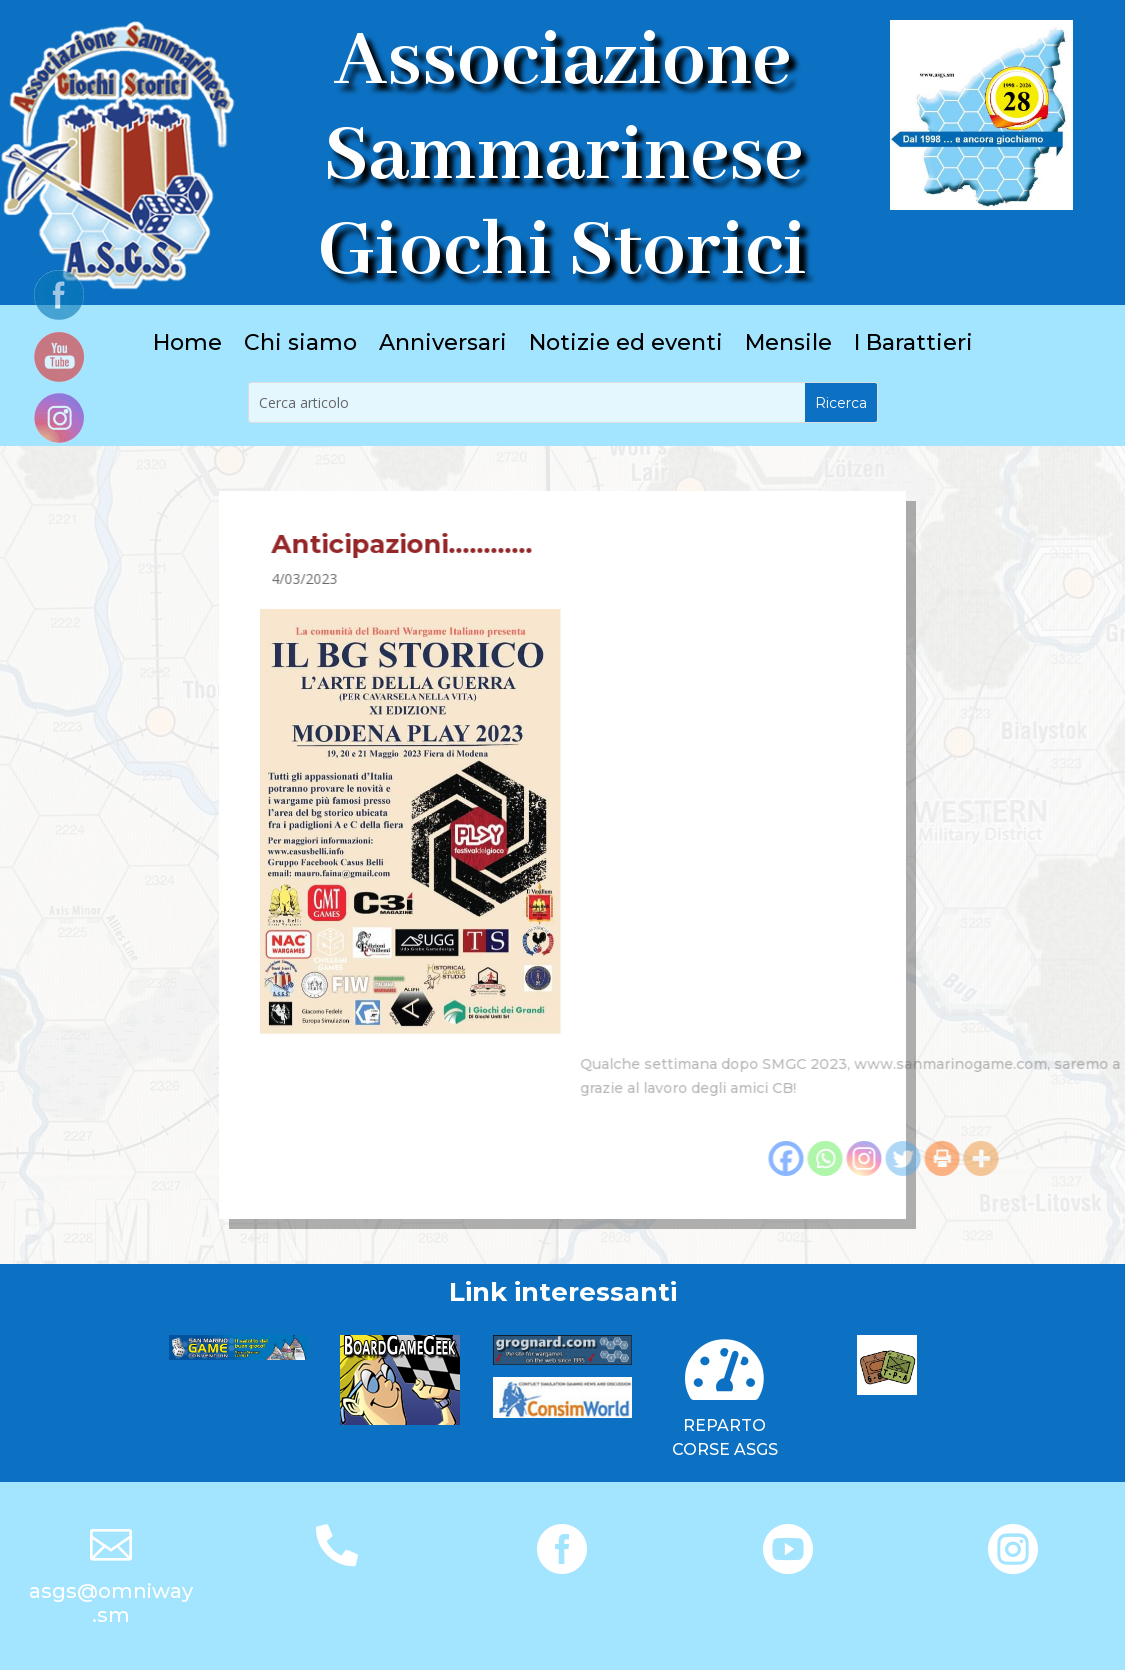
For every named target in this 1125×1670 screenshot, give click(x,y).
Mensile (788, 346)
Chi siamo (300, 346)
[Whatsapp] (1031, 1158)
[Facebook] (992, 1158)
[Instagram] (1070, 1158)
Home (187, 346)
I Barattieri (913, 346)
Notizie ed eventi (626, 346)
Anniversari (443, 346)
